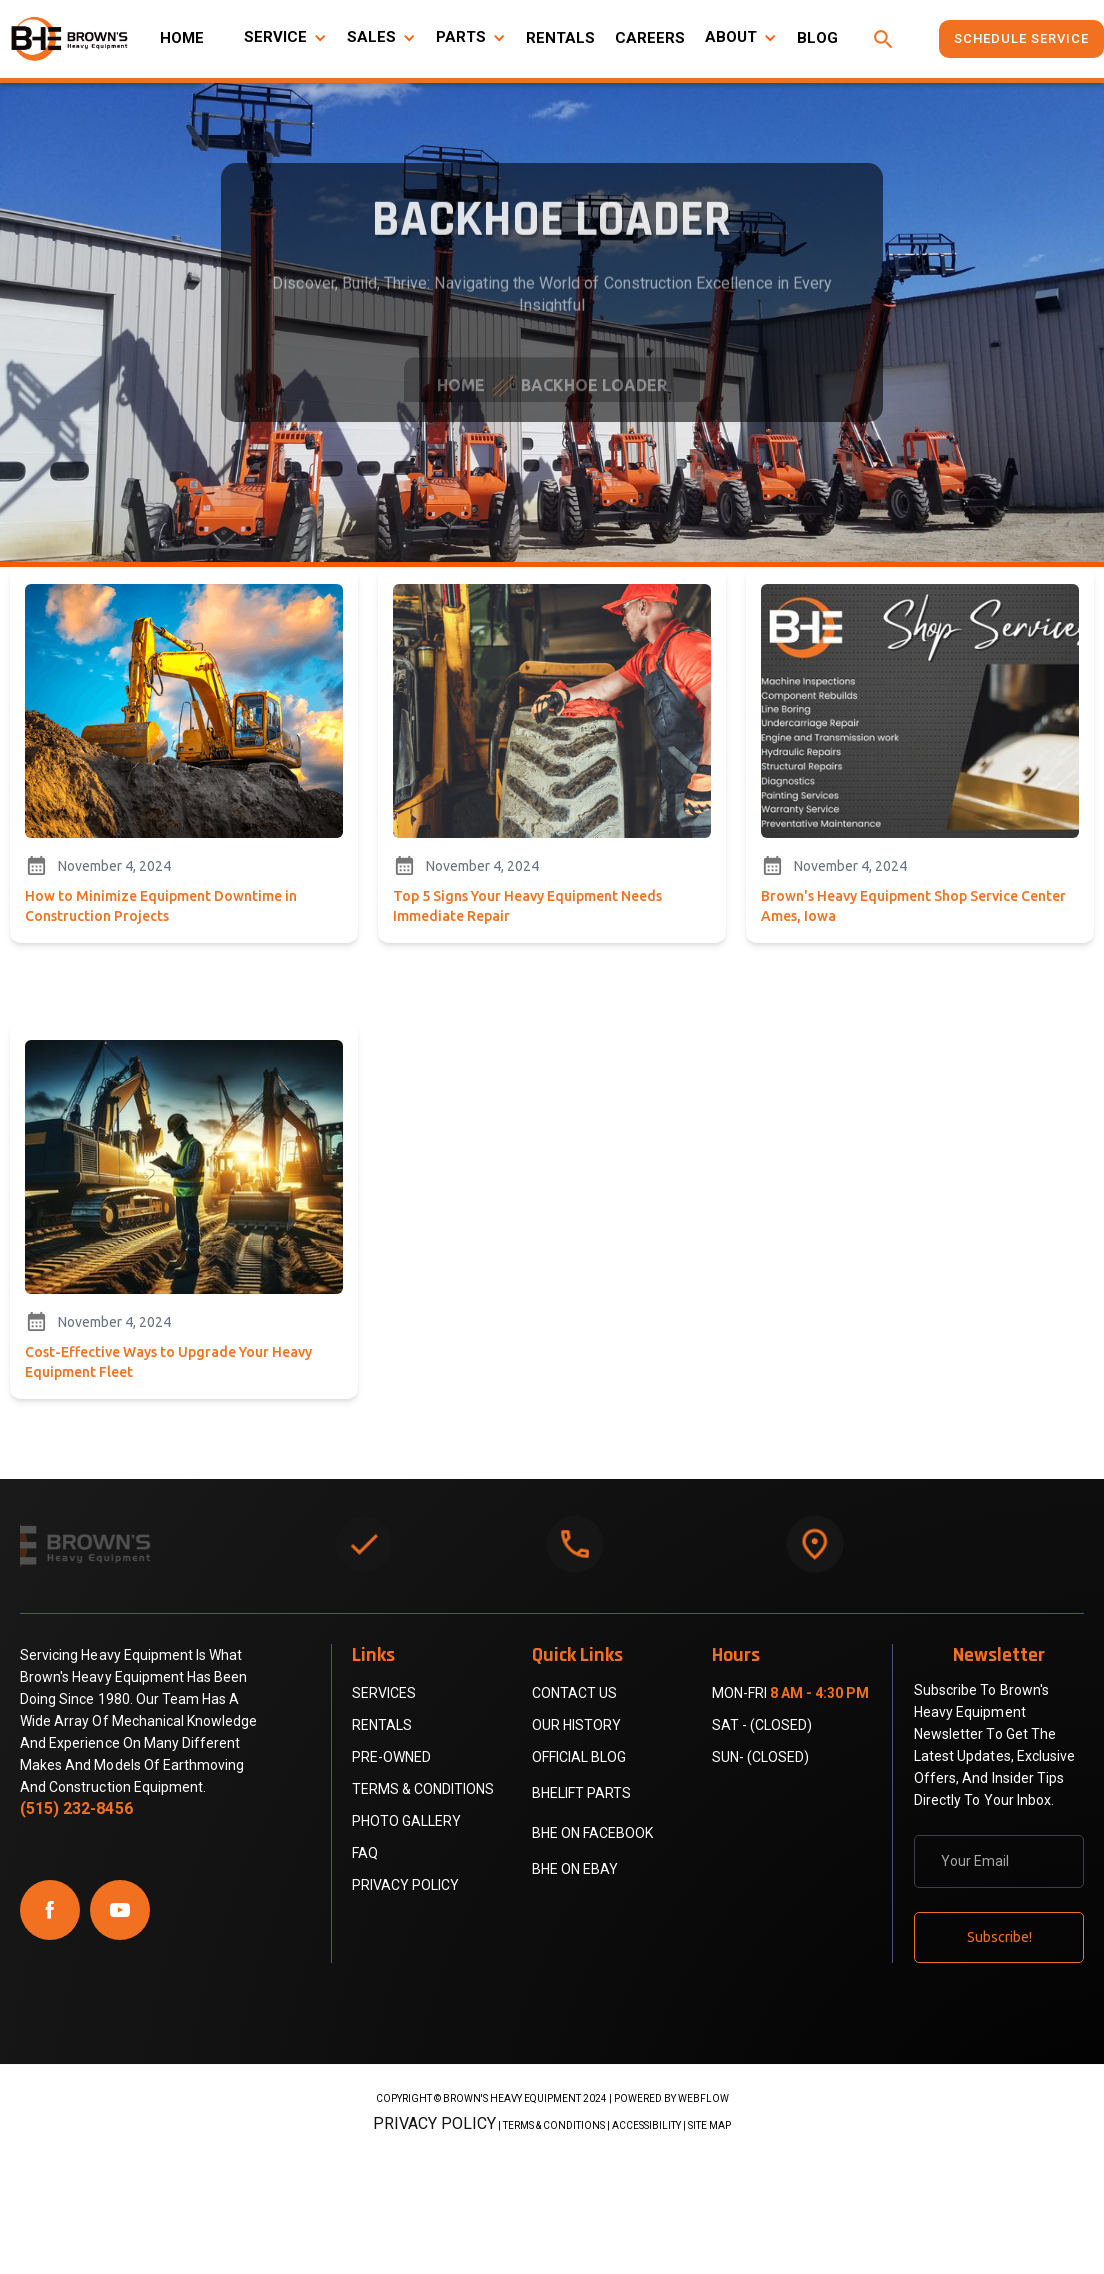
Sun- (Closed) (760, 1757)
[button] (285, 38)
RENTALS (560, 38)
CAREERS (650, 38)
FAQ (365, 1853)
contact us (574, 1693)
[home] (70, 38)
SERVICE (275, 37)
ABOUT (731, 37)
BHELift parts (581, 1793)
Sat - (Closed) (762, 1725)
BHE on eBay (575, 1869)
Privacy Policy (405, 1885)
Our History (576, 1725)
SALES (371, 37)
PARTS (461, 37)
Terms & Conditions (423, 1789)
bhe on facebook (592, 1833)
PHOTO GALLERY (406, 1821)
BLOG (817, 38)
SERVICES (384, 1693)
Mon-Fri (790, 1693)
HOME (182, 38)
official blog (579, 1757)
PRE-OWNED (391, 1757)
